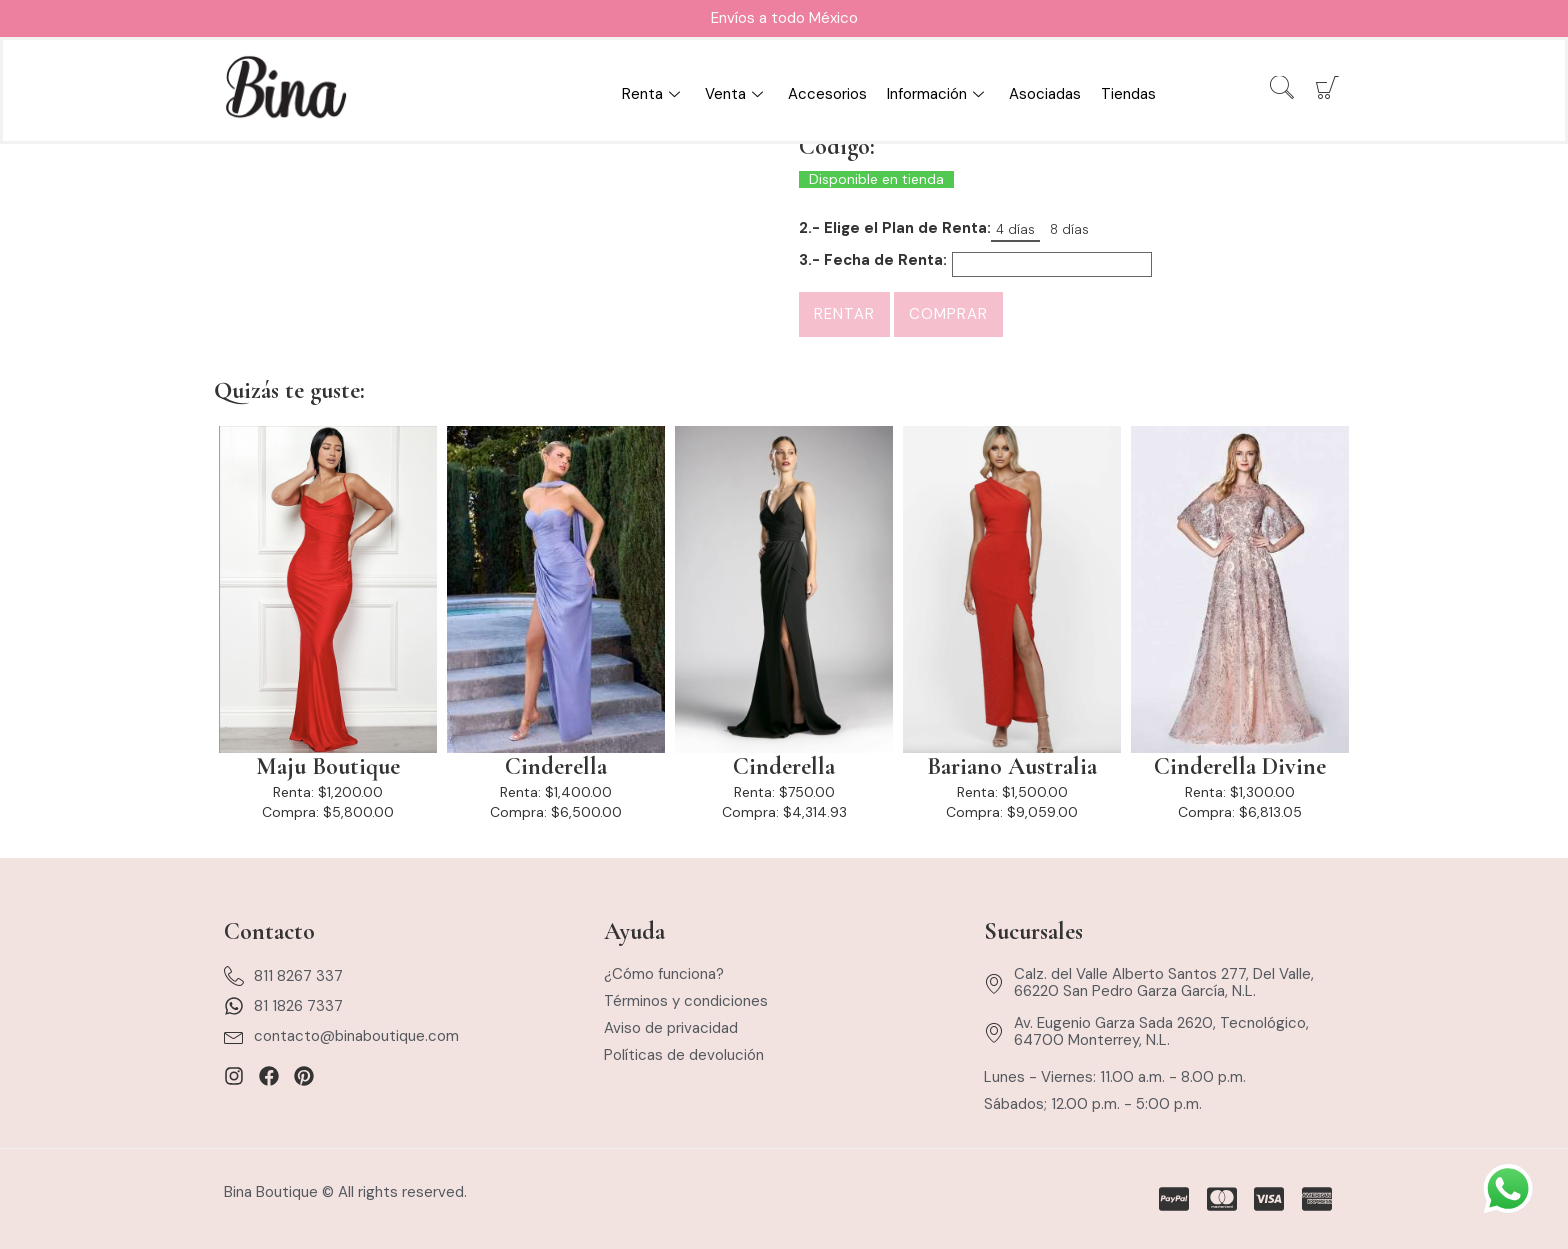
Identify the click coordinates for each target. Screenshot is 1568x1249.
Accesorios (827, 94)
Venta (736, 94)
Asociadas (1045, 94)
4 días (1015, 229)
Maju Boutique (328, 767)
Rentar (844, 314)
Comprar (948, 314)
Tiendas (1128, 94)
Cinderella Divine (1240, 767)
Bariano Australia (1012, 767)
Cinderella (556, 767)
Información (938, 94)
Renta (653, 94)
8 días (1069, 229)
